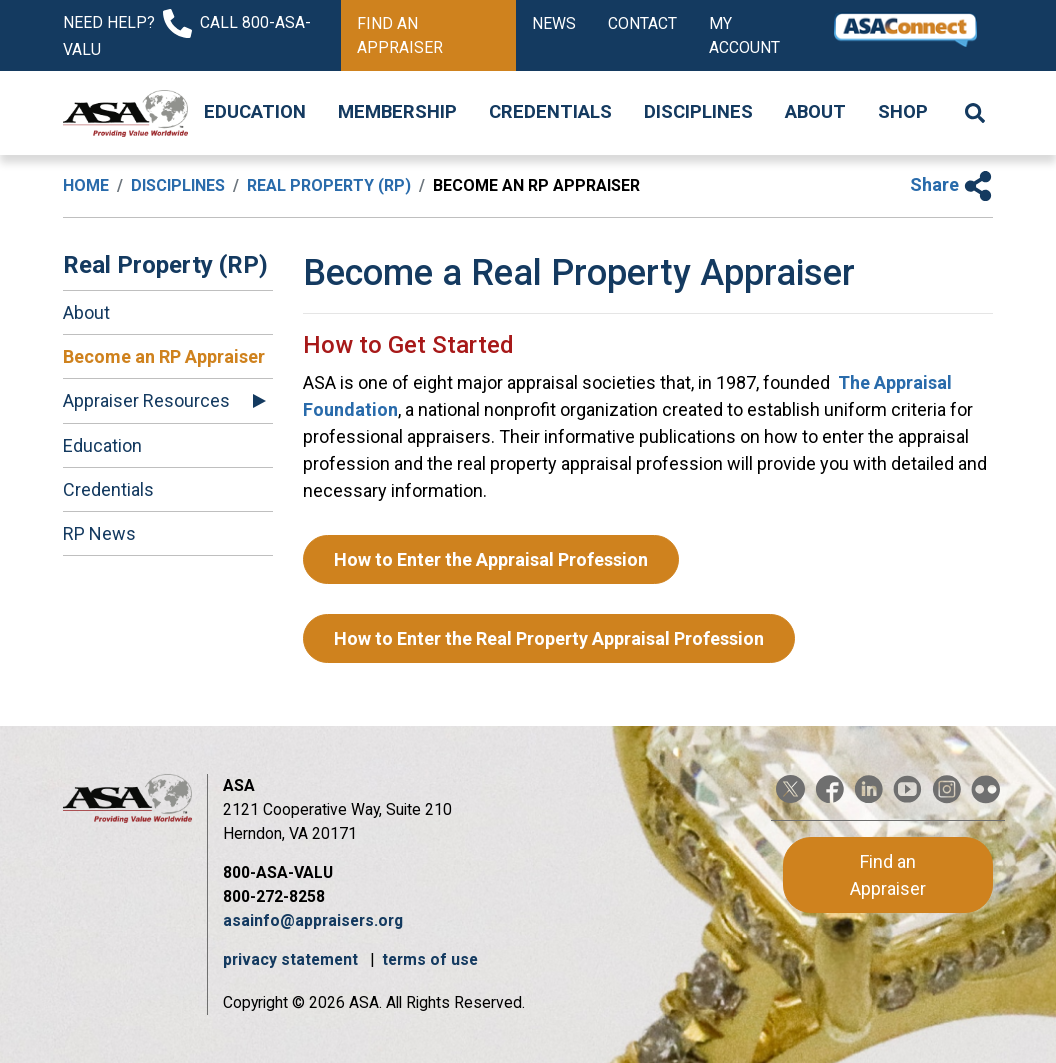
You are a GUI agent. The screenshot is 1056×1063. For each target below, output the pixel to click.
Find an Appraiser (400, 35)
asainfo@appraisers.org (313, 920)
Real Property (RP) (329, 185)
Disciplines (698, 112)
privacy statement (292, 959)
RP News (99, 533)
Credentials (550, 112)
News (554, 23)
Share (951, 184)
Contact (642, 23)
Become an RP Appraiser (164, 356)
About (815, 112)
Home (86, 185)
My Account (744, 35)
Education (255, 112)
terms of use (430, 959)
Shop (903, 112)
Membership (397, 112)
